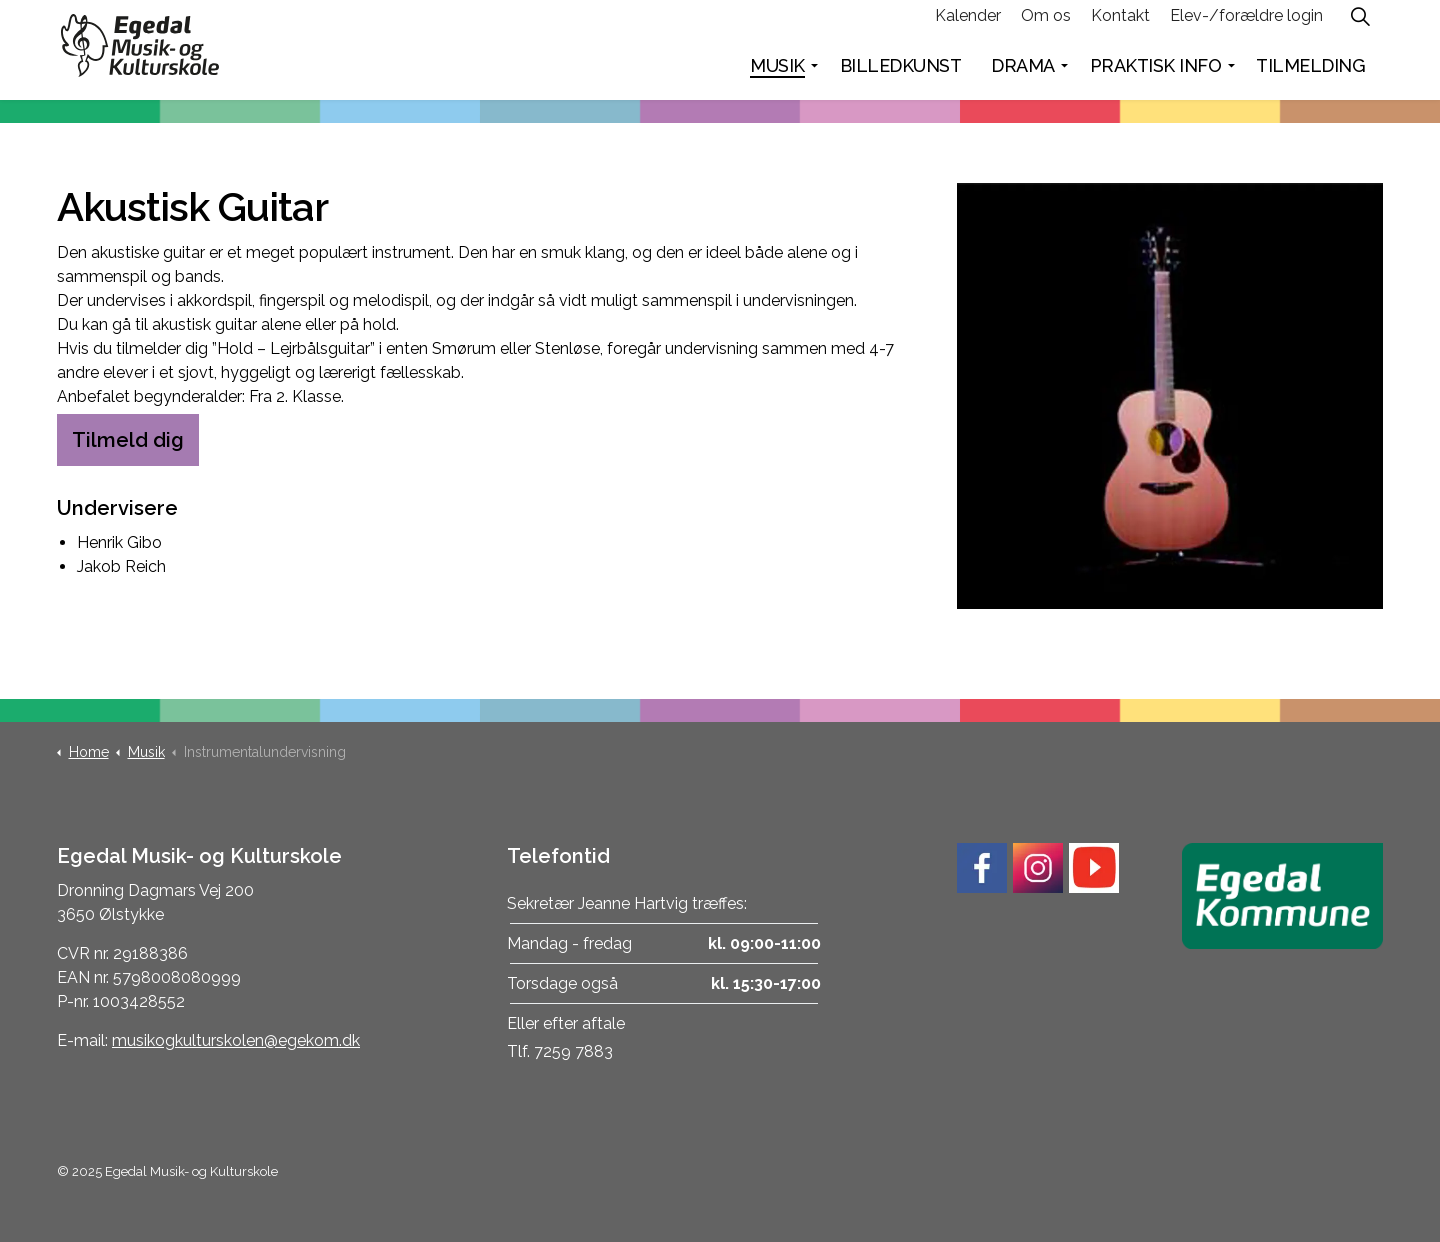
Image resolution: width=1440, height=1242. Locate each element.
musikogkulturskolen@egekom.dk (236, 1040)
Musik (777, 74)
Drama (1023, 74)
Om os (1046, 24)
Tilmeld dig (128, 440)
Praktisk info (1156, 74)
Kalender (968, 24)
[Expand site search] (1360, 25)
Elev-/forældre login (1246, 24)
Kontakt (1120, 24)
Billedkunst (901, 74)
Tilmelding (1310, 74)
